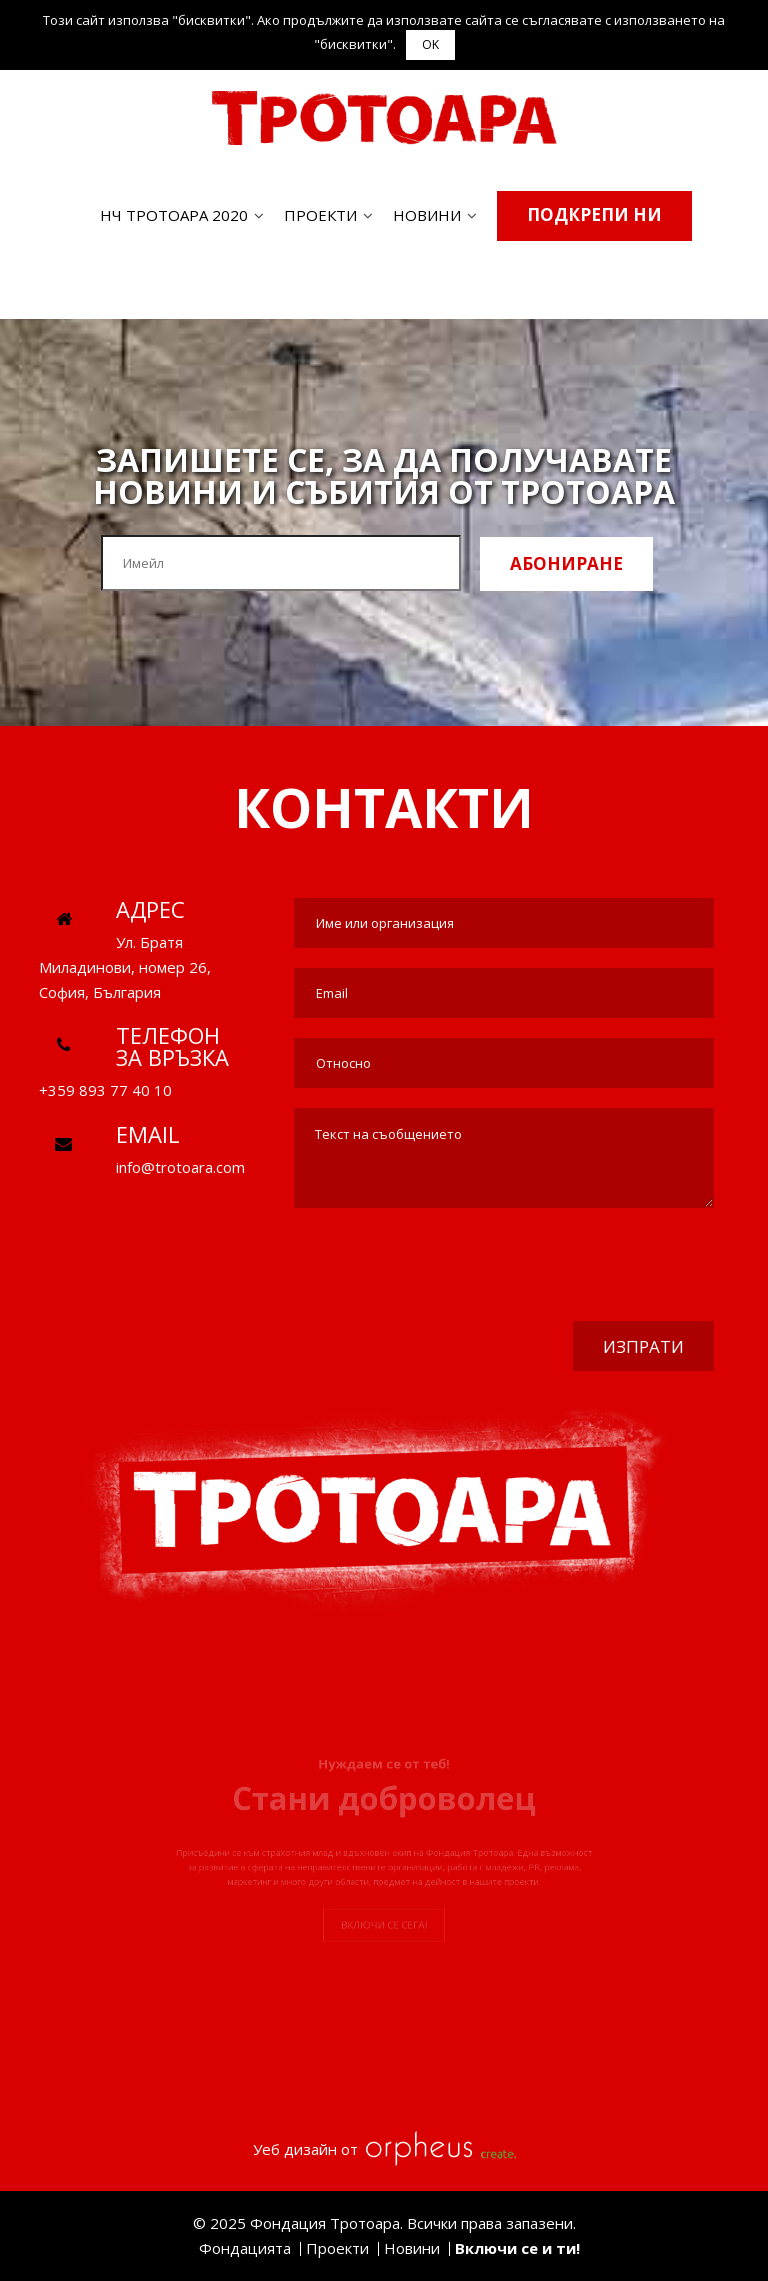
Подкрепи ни (594, 214)
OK (430, 44)
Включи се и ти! (517, 2248)
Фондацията (245, 2248)
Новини (427, 215)
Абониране (566, 563)
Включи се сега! (384, 1968)
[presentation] (562, 1267)
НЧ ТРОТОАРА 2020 (174, 215)
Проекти (320, 215)
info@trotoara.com (180, 1167)
